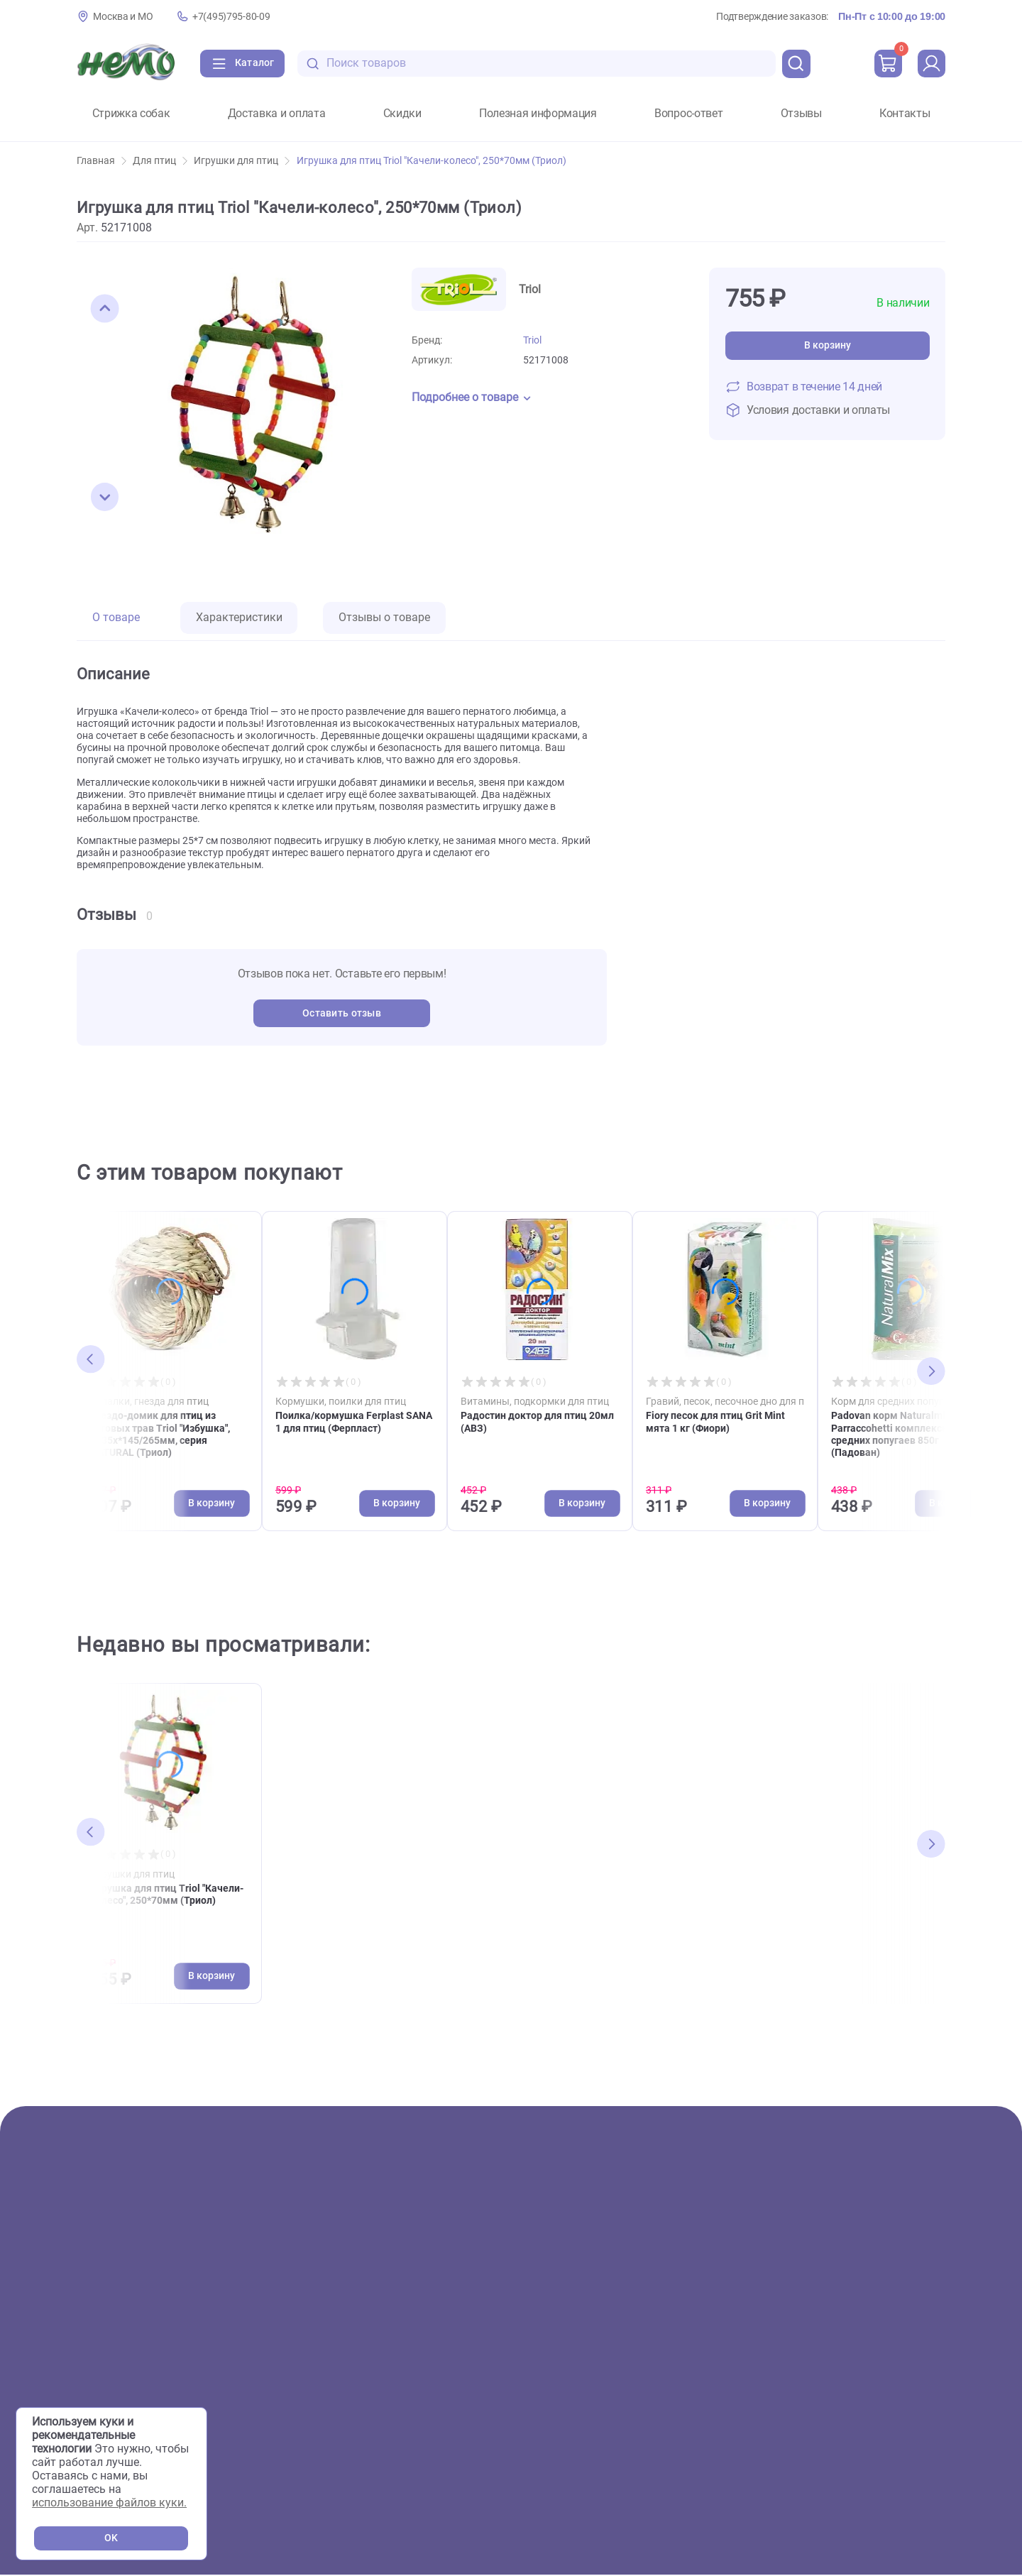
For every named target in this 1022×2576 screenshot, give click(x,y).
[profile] (931, 64)
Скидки (402, 113)
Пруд (90, 2357)
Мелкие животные (125, 2401)
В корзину (827, 345)
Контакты (904, 113)
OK (111, 2538)
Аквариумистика (122, 2311)
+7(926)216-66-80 (858, 2347)
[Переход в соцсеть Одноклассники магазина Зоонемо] (860, 2410)
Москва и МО (123, 17)
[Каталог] (243, 64)
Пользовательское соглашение (862, 2441)
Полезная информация (538, 113)
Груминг (346, 2334)
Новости (576, 2357)
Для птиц (160, 161)
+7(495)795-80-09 (231, 17)
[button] (105, 309)
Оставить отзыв (341, 1013)
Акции (93, 2267)
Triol (532, 340)
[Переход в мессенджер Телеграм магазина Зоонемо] (902, 2410)
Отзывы (801, 113)
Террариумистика (124, 2334)
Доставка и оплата (277, 113)
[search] (796, 64)
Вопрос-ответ (688, 113)
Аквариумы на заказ (379, 2379)
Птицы (94, 2379)
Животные (105, 2289)
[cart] (888, 64)
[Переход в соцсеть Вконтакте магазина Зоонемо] (816, 2410)
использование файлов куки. (109, 2502)
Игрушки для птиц (242, 161)
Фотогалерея (358, 2311)
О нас (338, 2267)
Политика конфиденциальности (864, 2460)
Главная (101, 161)
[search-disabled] (314, 63)
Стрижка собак (131, 113)
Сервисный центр (370, 2357)
